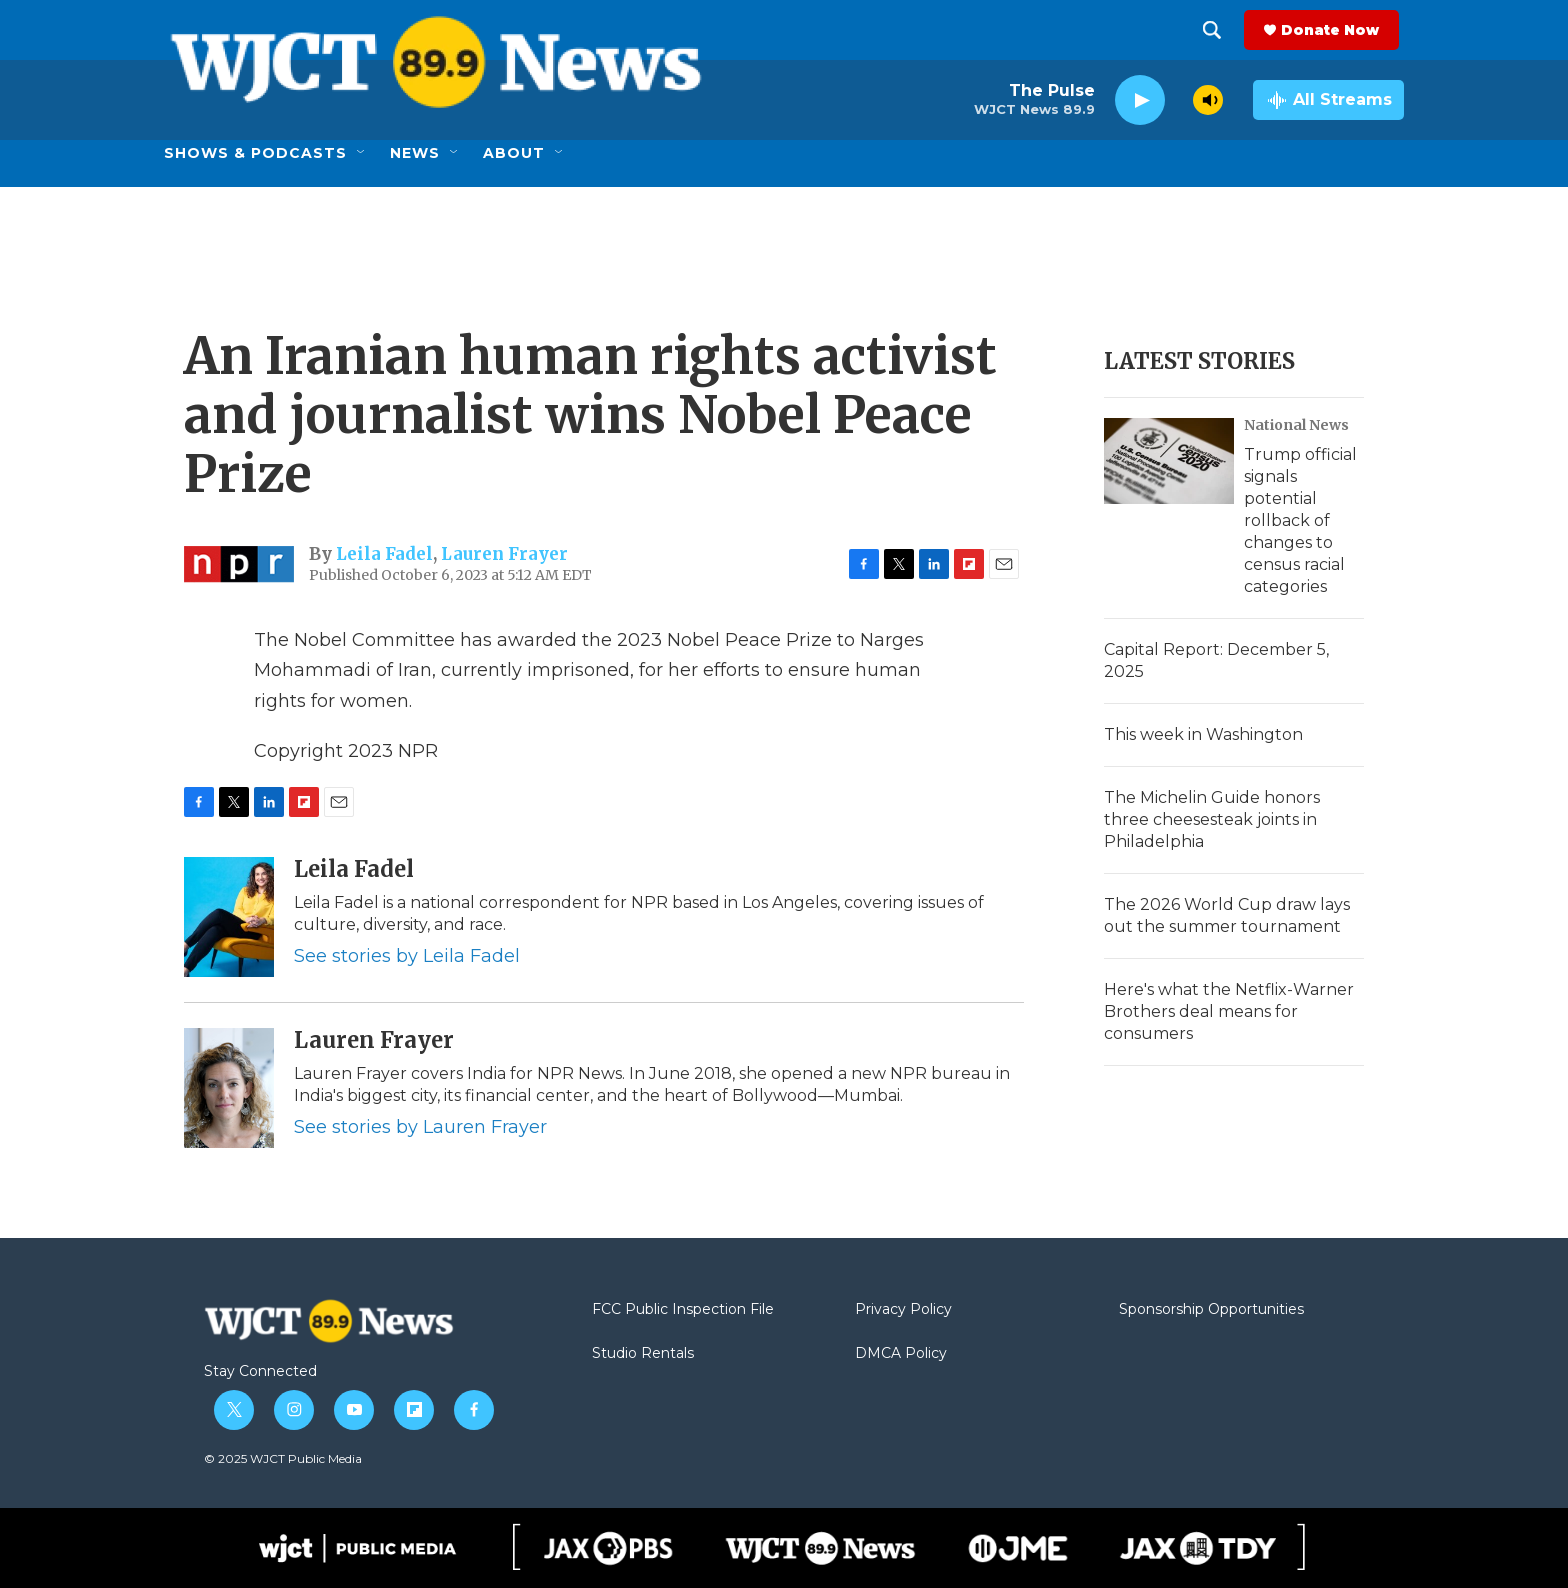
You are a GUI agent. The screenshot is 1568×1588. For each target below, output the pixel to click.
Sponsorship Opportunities (1211, 1310)
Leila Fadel (384, 554)
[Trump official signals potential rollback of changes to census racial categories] (1169, 461)
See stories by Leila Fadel (407, 956)
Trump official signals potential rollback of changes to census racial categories (1300, 520)
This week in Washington (1203, 734)
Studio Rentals (643, 1354)
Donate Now (1335, 30)
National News (1296, 425)
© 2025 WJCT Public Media (283, 1458)
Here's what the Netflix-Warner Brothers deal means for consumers (1229, 1011)
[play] (1140, 100)
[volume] (1208, 100)
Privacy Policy (903, 1310)
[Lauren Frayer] (229, 1088)
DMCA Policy (901, 1354)
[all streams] (1328, 100)
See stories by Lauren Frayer (420, 1127)
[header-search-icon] (1217, 30)
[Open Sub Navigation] (362, 153)
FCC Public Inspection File (683, 1310)
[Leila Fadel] (229, 917)
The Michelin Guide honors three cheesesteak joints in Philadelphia (1212, 819)
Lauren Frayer (504, 554)
